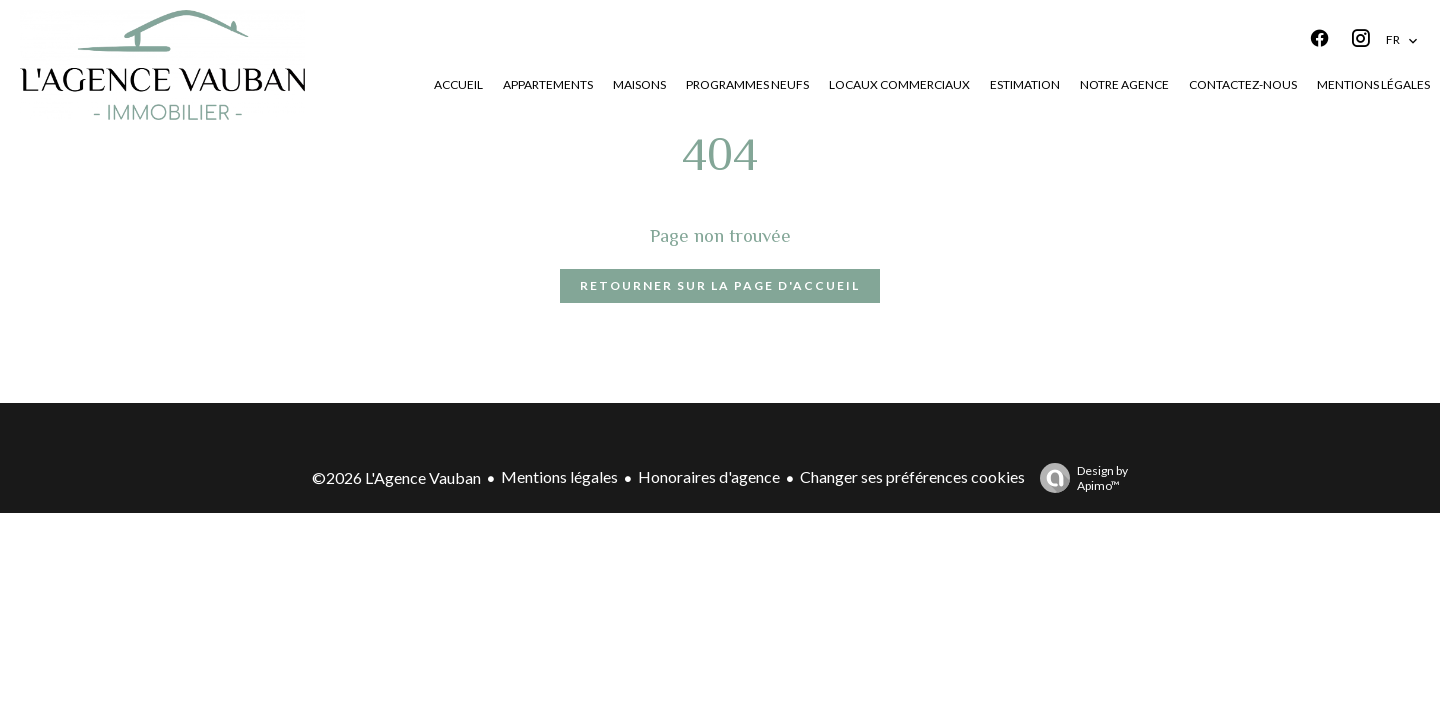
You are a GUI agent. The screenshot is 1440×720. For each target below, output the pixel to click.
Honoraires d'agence (709, 476)
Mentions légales (559, 476)
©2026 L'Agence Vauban (396, 477)
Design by (1079, 478)
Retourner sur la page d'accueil (720, 285)
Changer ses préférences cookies (912, 476)
